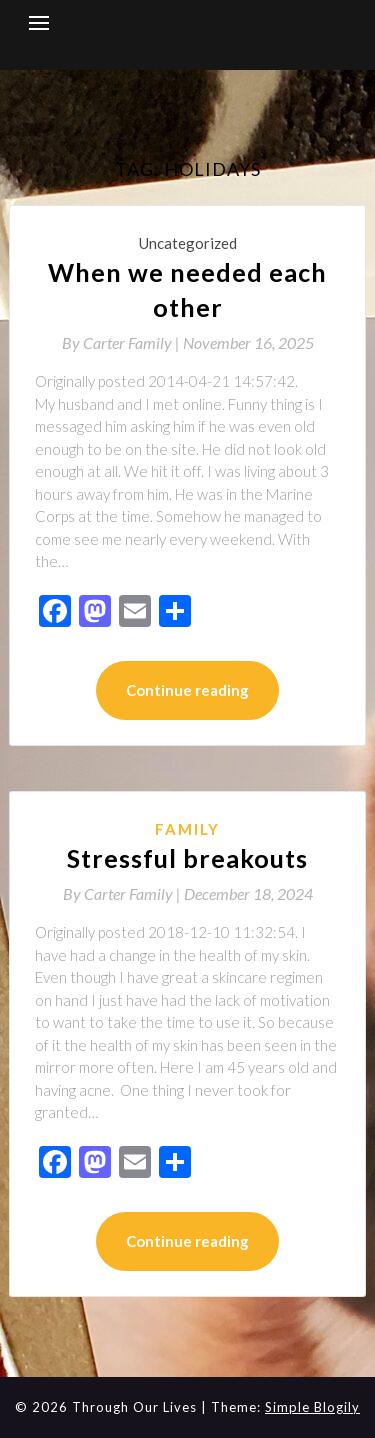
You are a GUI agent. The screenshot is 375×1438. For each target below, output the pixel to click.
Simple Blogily (312, 1407)
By (122, 342)
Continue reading (187, 690)
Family (187, 829)
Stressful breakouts (187, 858)
